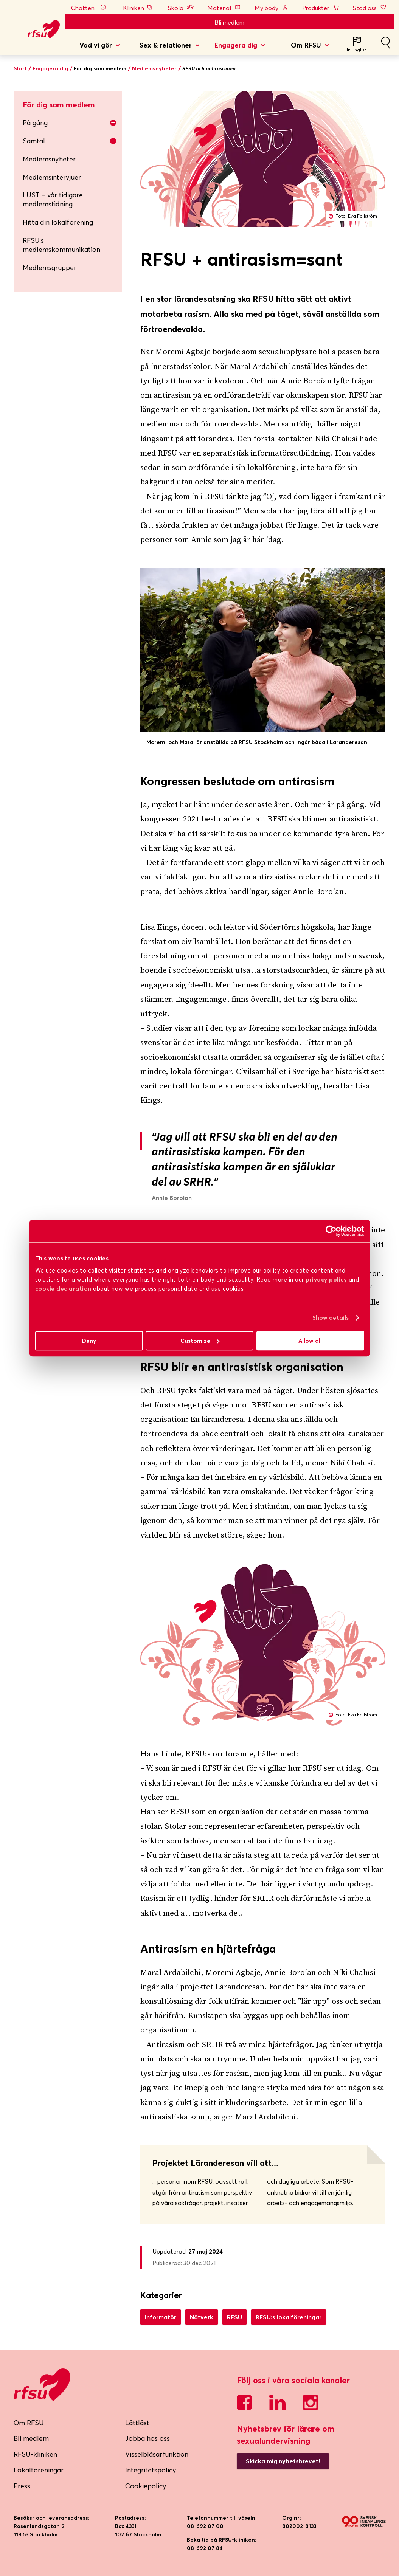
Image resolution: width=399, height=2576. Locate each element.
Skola (181, 8)
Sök (385, 46)
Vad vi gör (95, 45)
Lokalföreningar (39, 2470)
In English (357, 50)
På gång (69, 122)
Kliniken (138, 8)
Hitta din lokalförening (58, 222)
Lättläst (137, 2422)
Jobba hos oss (147, 2438)
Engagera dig (235, 45)
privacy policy (326, 1279)
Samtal (69, 140)
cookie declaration (63, 1288)
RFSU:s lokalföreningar (288, 2317)
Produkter (320, 8)
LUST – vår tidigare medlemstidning (53, 199)
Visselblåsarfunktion (156, 2454)
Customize (199, 1340)
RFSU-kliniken (35, 2454)
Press (22, 2485)
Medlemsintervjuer (52, 177)
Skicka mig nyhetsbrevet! (283, 2461)
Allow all (310, 1340)
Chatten (90, 8)
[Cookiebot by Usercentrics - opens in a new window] (331, 1231)
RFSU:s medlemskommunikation (61, 245)
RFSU (234, 2317)
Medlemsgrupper (49, 267)
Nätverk (201, 2317)
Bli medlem (229, 22)
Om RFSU (306, 45)
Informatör (160, 2317)
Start (20, 68)
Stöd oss (370, 8)
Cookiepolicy (145, 2485)
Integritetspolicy (150, 2470)
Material (224, 8)
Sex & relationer (166, 45)
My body (272, 8)
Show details (330, 1317)
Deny (89, 1340)
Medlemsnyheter (154, 68)
